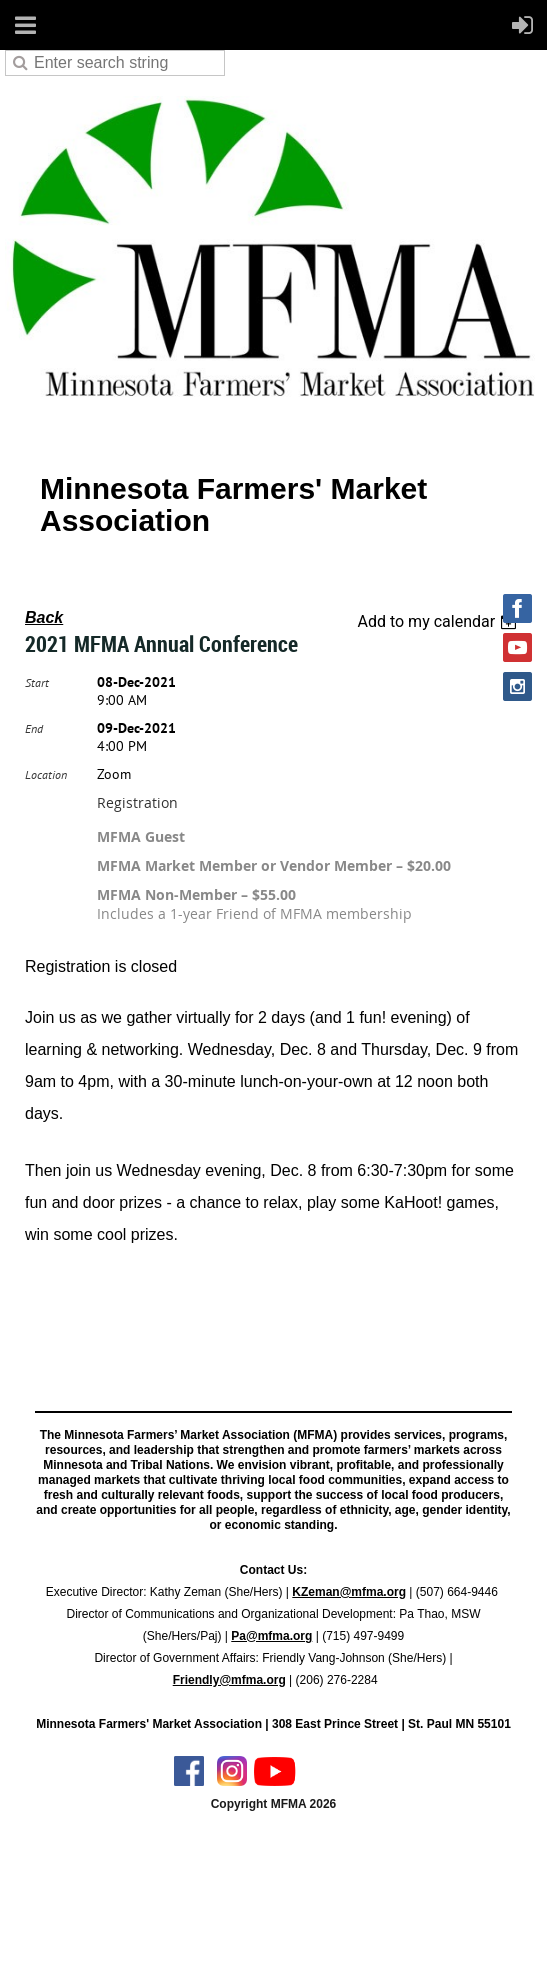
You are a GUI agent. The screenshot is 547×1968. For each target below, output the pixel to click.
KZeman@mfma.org (349, 1592)
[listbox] (439, 621)
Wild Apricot (363, 1929)
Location (46, 774)
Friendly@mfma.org (229, 1680)
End (34, 728)
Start (37, 682)
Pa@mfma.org (271, 1636)
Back (44, 617)
